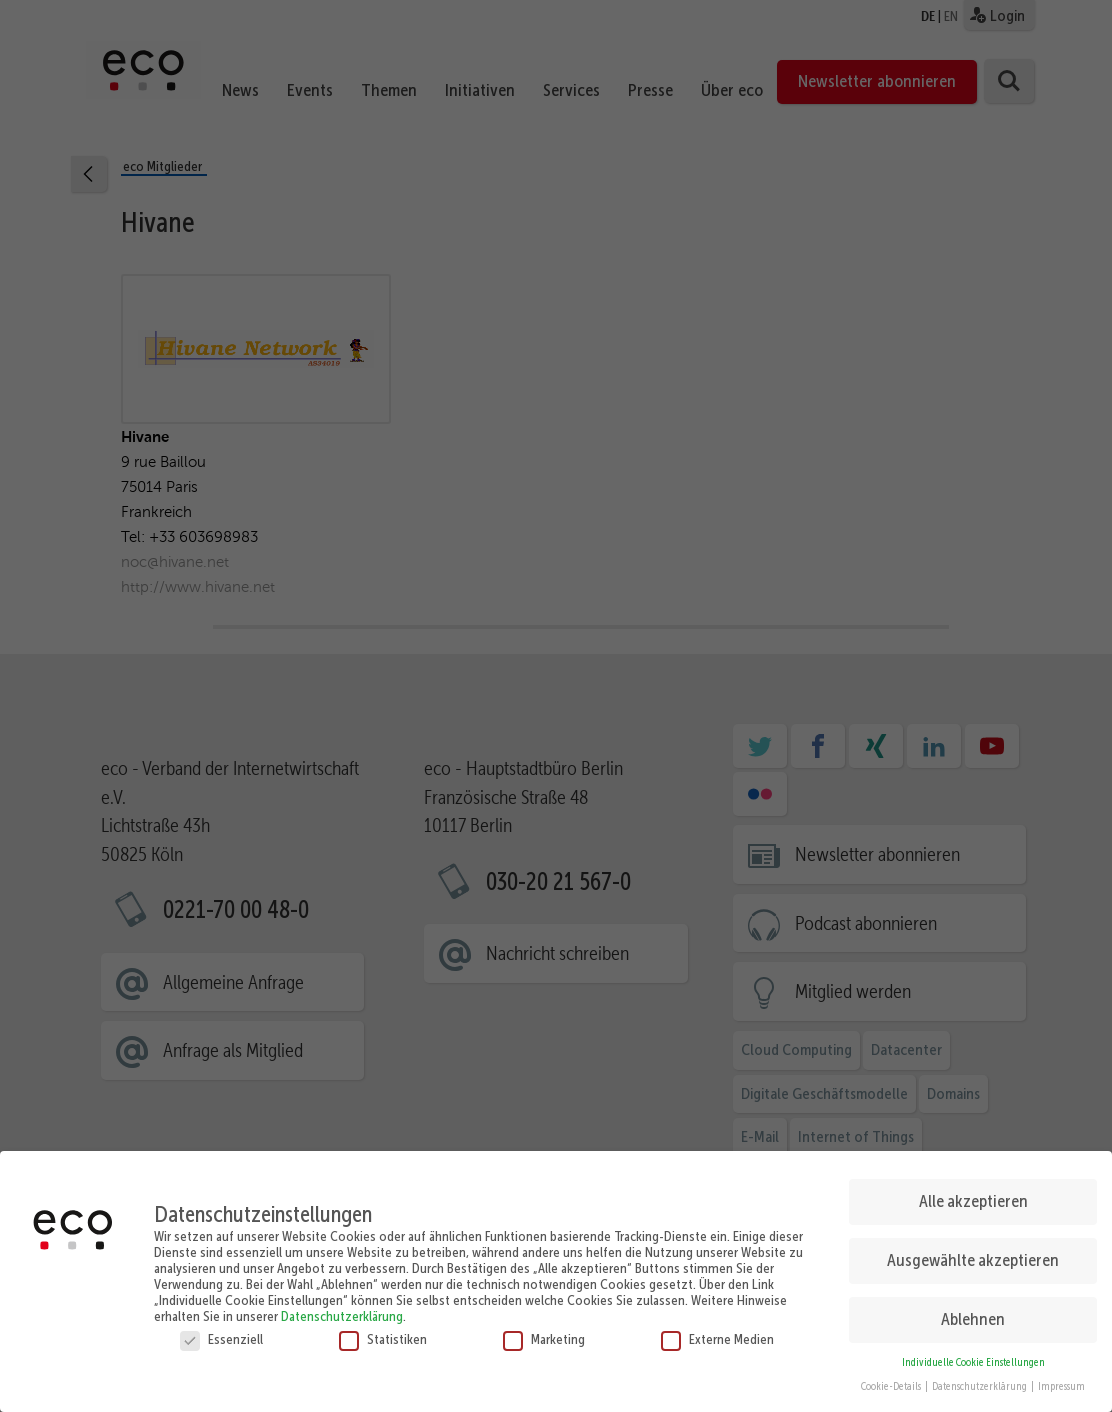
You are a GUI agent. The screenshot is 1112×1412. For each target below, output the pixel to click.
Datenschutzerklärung (342, 1309)
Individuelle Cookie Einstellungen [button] (973, 1355)
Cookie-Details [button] (892, 1380)
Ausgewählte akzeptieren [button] (973, 1254)
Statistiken (383, 1332)
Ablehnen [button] (973, 1313)
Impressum (1061, 1380)
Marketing (544, 1332)
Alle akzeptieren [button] (973, 1195)
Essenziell (221, 1332)
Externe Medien (717, 1332)
